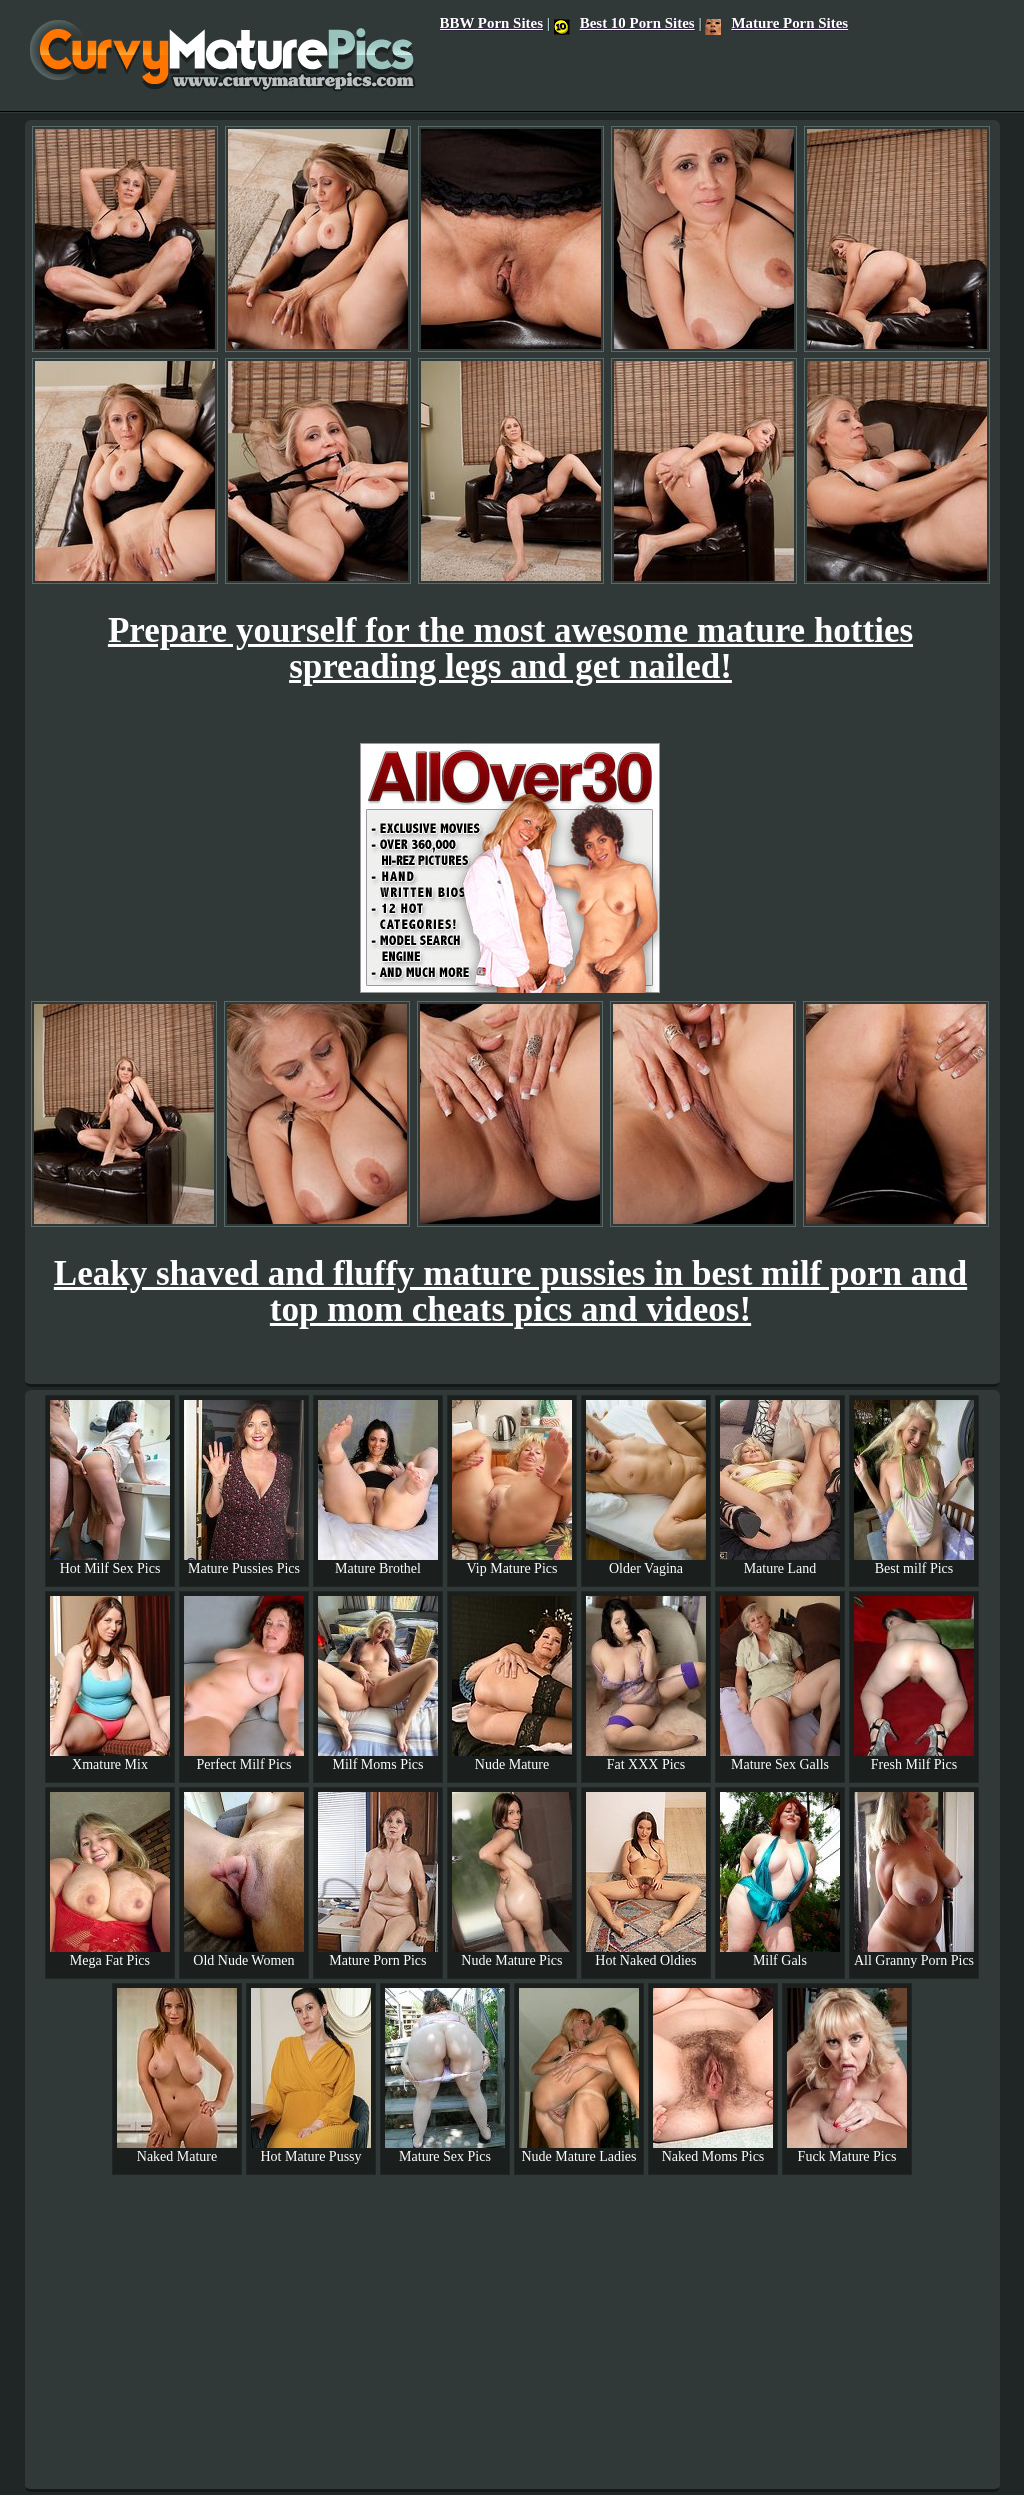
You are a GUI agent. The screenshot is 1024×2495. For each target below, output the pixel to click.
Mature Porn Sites (776, 23)
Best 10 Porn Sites (624, 23)
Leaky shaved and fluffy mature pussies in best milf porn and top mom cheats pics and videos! (510, 1291)
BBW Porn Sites (491, 23)
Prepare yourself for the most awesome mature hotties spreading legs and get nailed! (510, 648)
